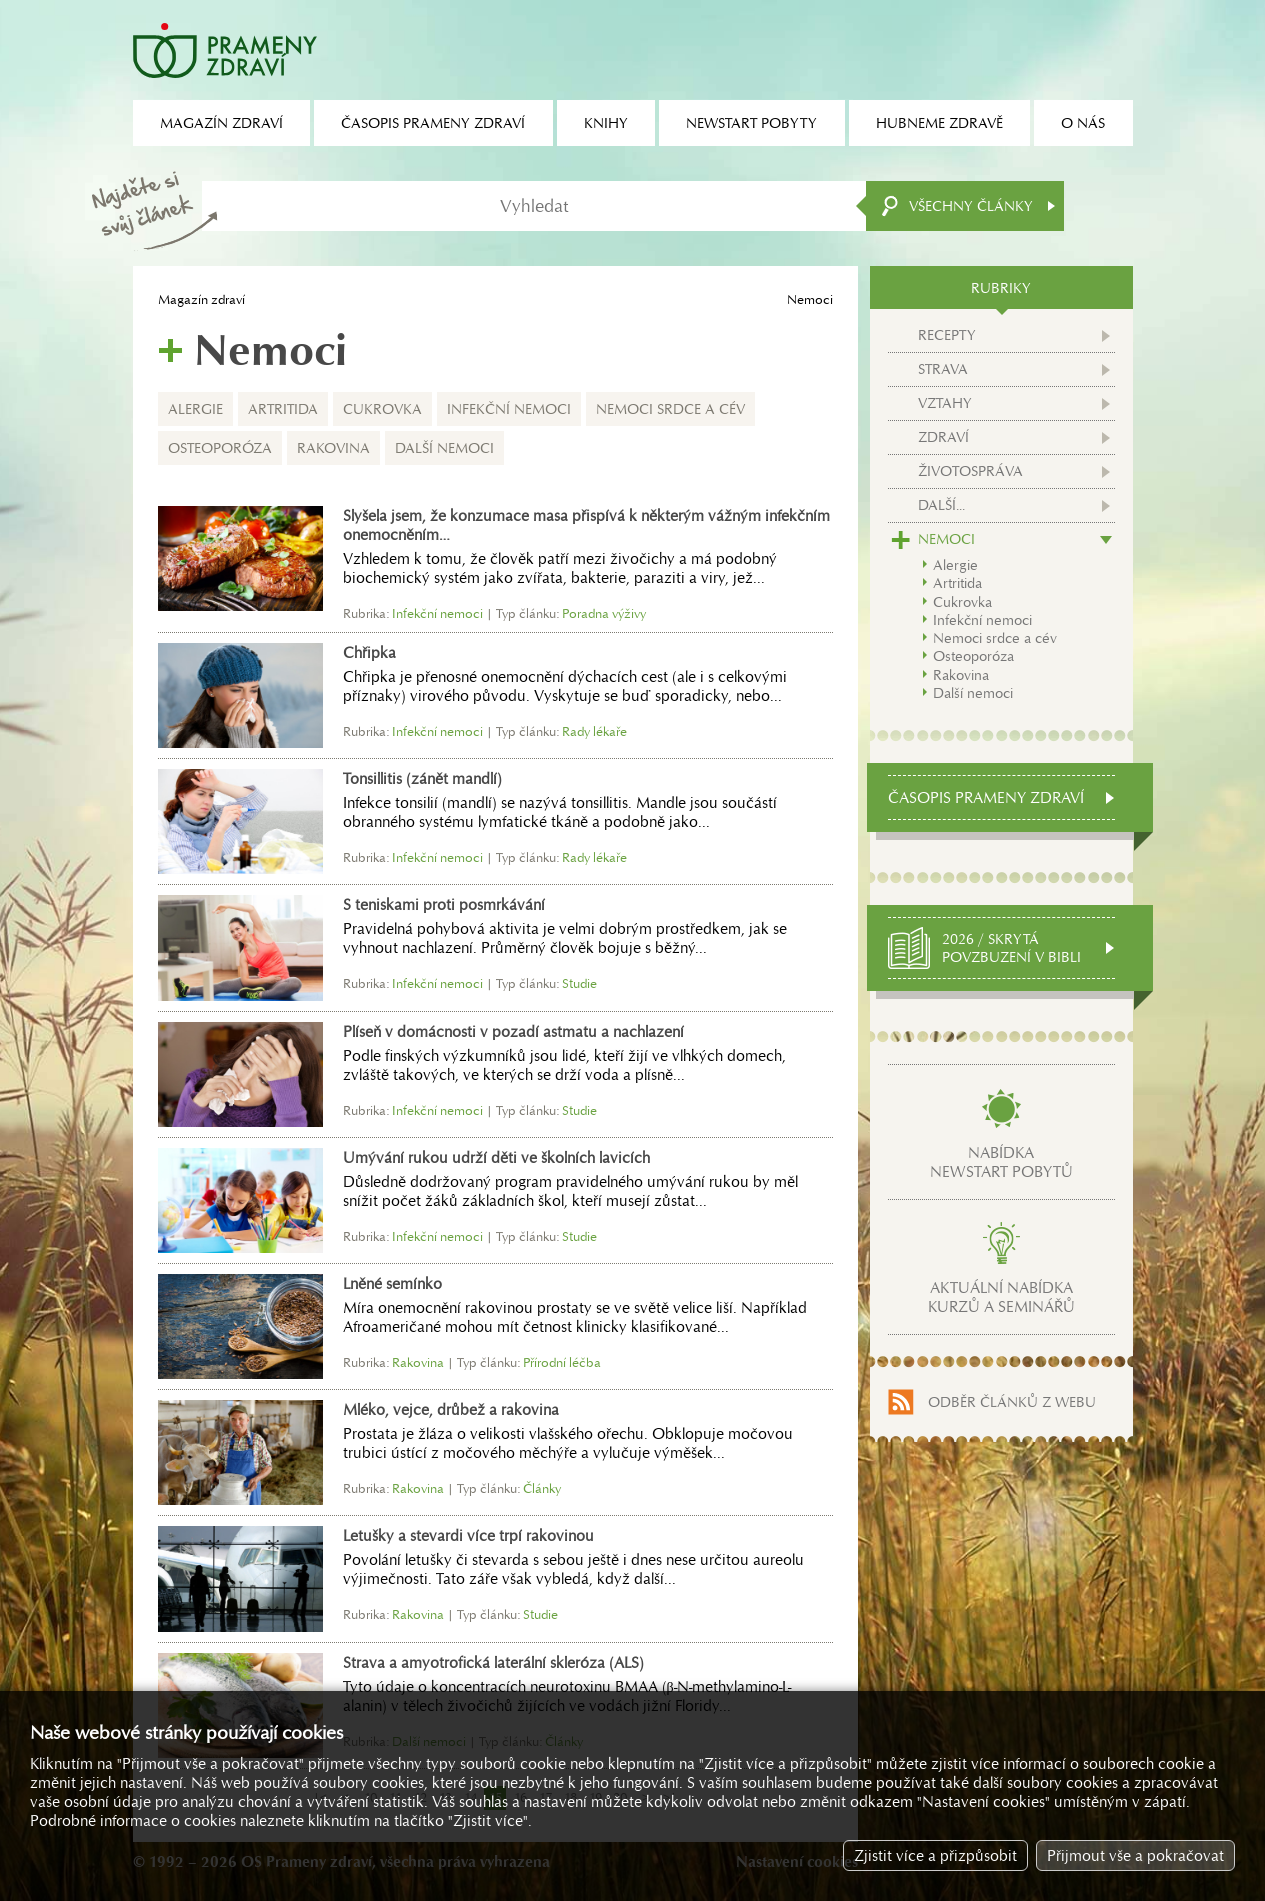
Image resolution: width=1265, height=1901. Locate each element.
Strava (943, 369)
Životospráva (970, 471)
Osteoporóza (220, 448)
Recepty (947, 335)
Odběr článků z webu (1012, 1402)
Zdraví (943, 437)
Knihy (606, 123)
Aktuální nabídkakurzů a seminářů (1001, 1297)
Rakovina (333, 448)
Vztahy (945, 403)
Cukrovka (382, 409)
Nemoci (946, 539)
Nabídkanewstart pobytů (1001, 1162)
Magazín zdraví (201, 299)
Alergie (195, 409)
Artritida (283, 409)
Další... (941, 505)
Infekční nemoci (509, 409)
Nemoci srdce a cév (670, 409)
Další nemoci (444, 448)
